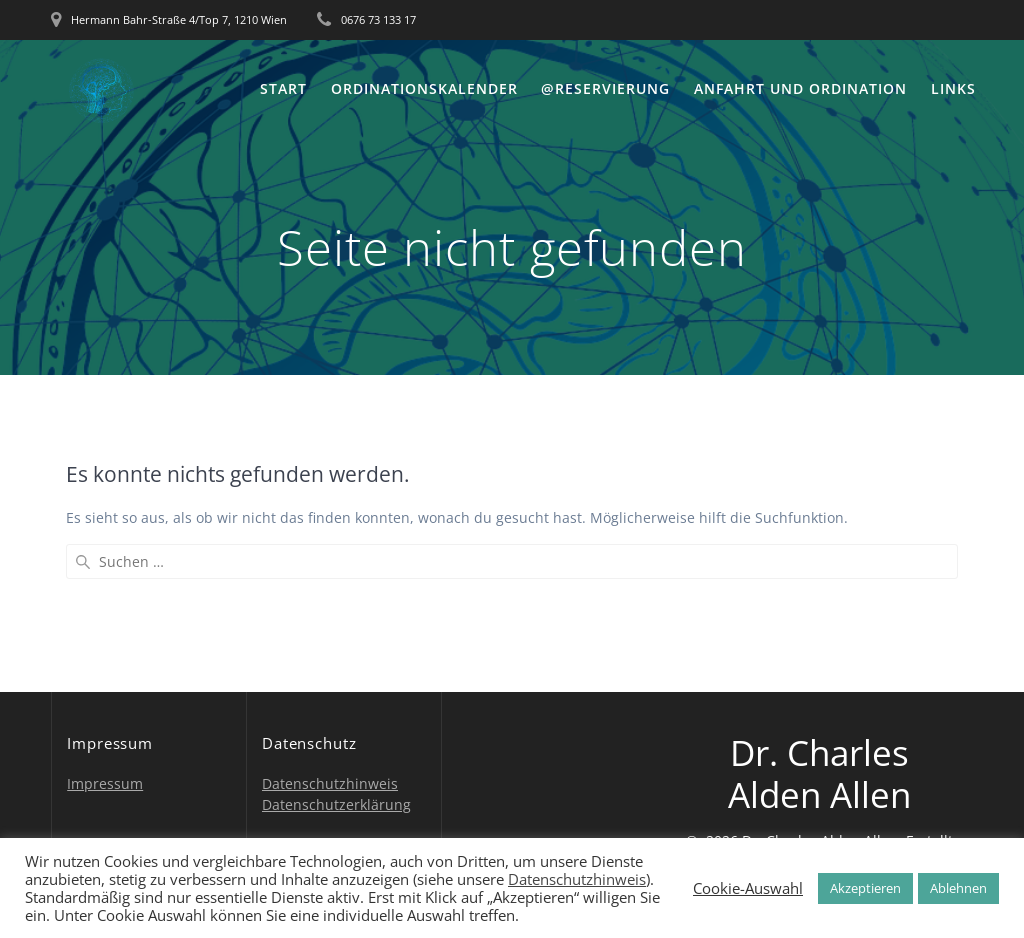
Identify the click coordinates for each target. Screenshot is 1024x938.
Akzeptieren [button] (865, 888)
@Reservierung (605, 88)
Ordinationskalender (424, 88)
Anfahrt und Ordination (800, 88)
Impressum (105, 783)
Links (953, 88)
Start (283, 88)
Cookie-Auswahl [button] (748, 888)
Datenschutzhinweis (330, 783)
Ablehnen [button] (958, 888)
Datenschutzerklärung (336, 804)
